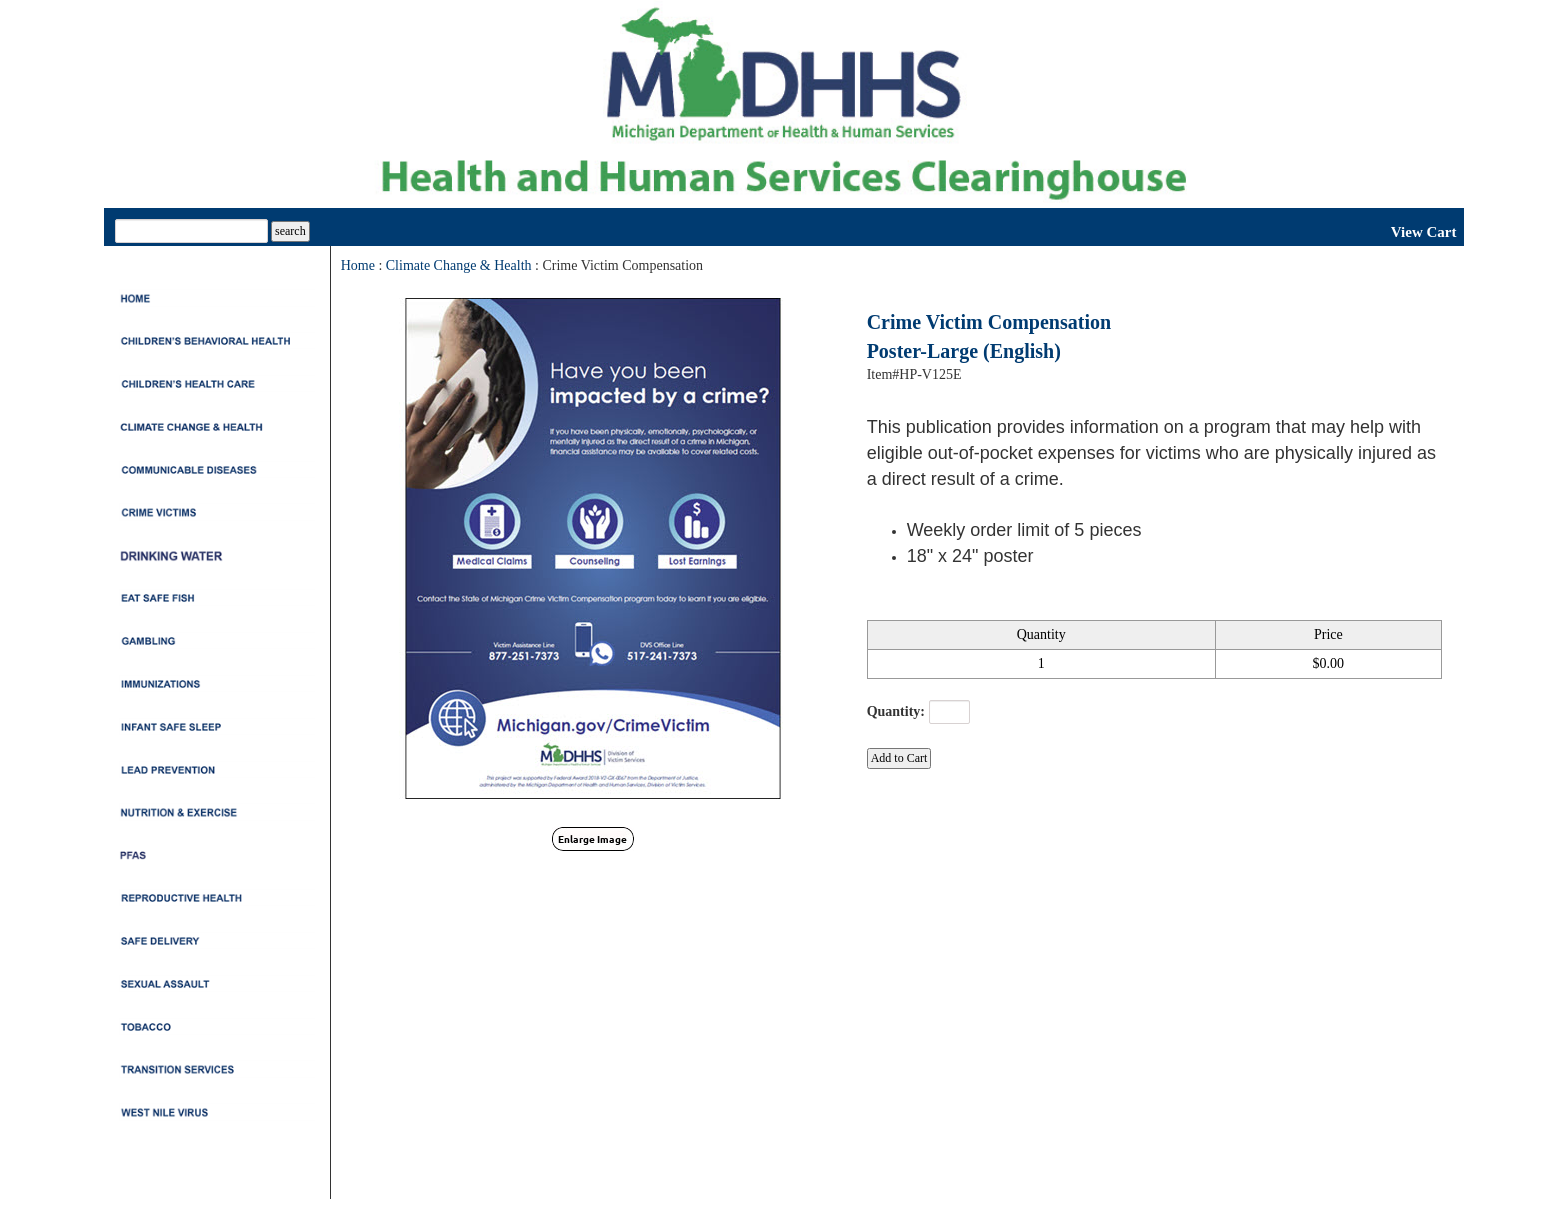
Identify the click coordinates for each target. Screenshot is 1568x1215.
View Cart (1424, 232)
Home (358, 265)
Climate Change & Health (459, 265)
